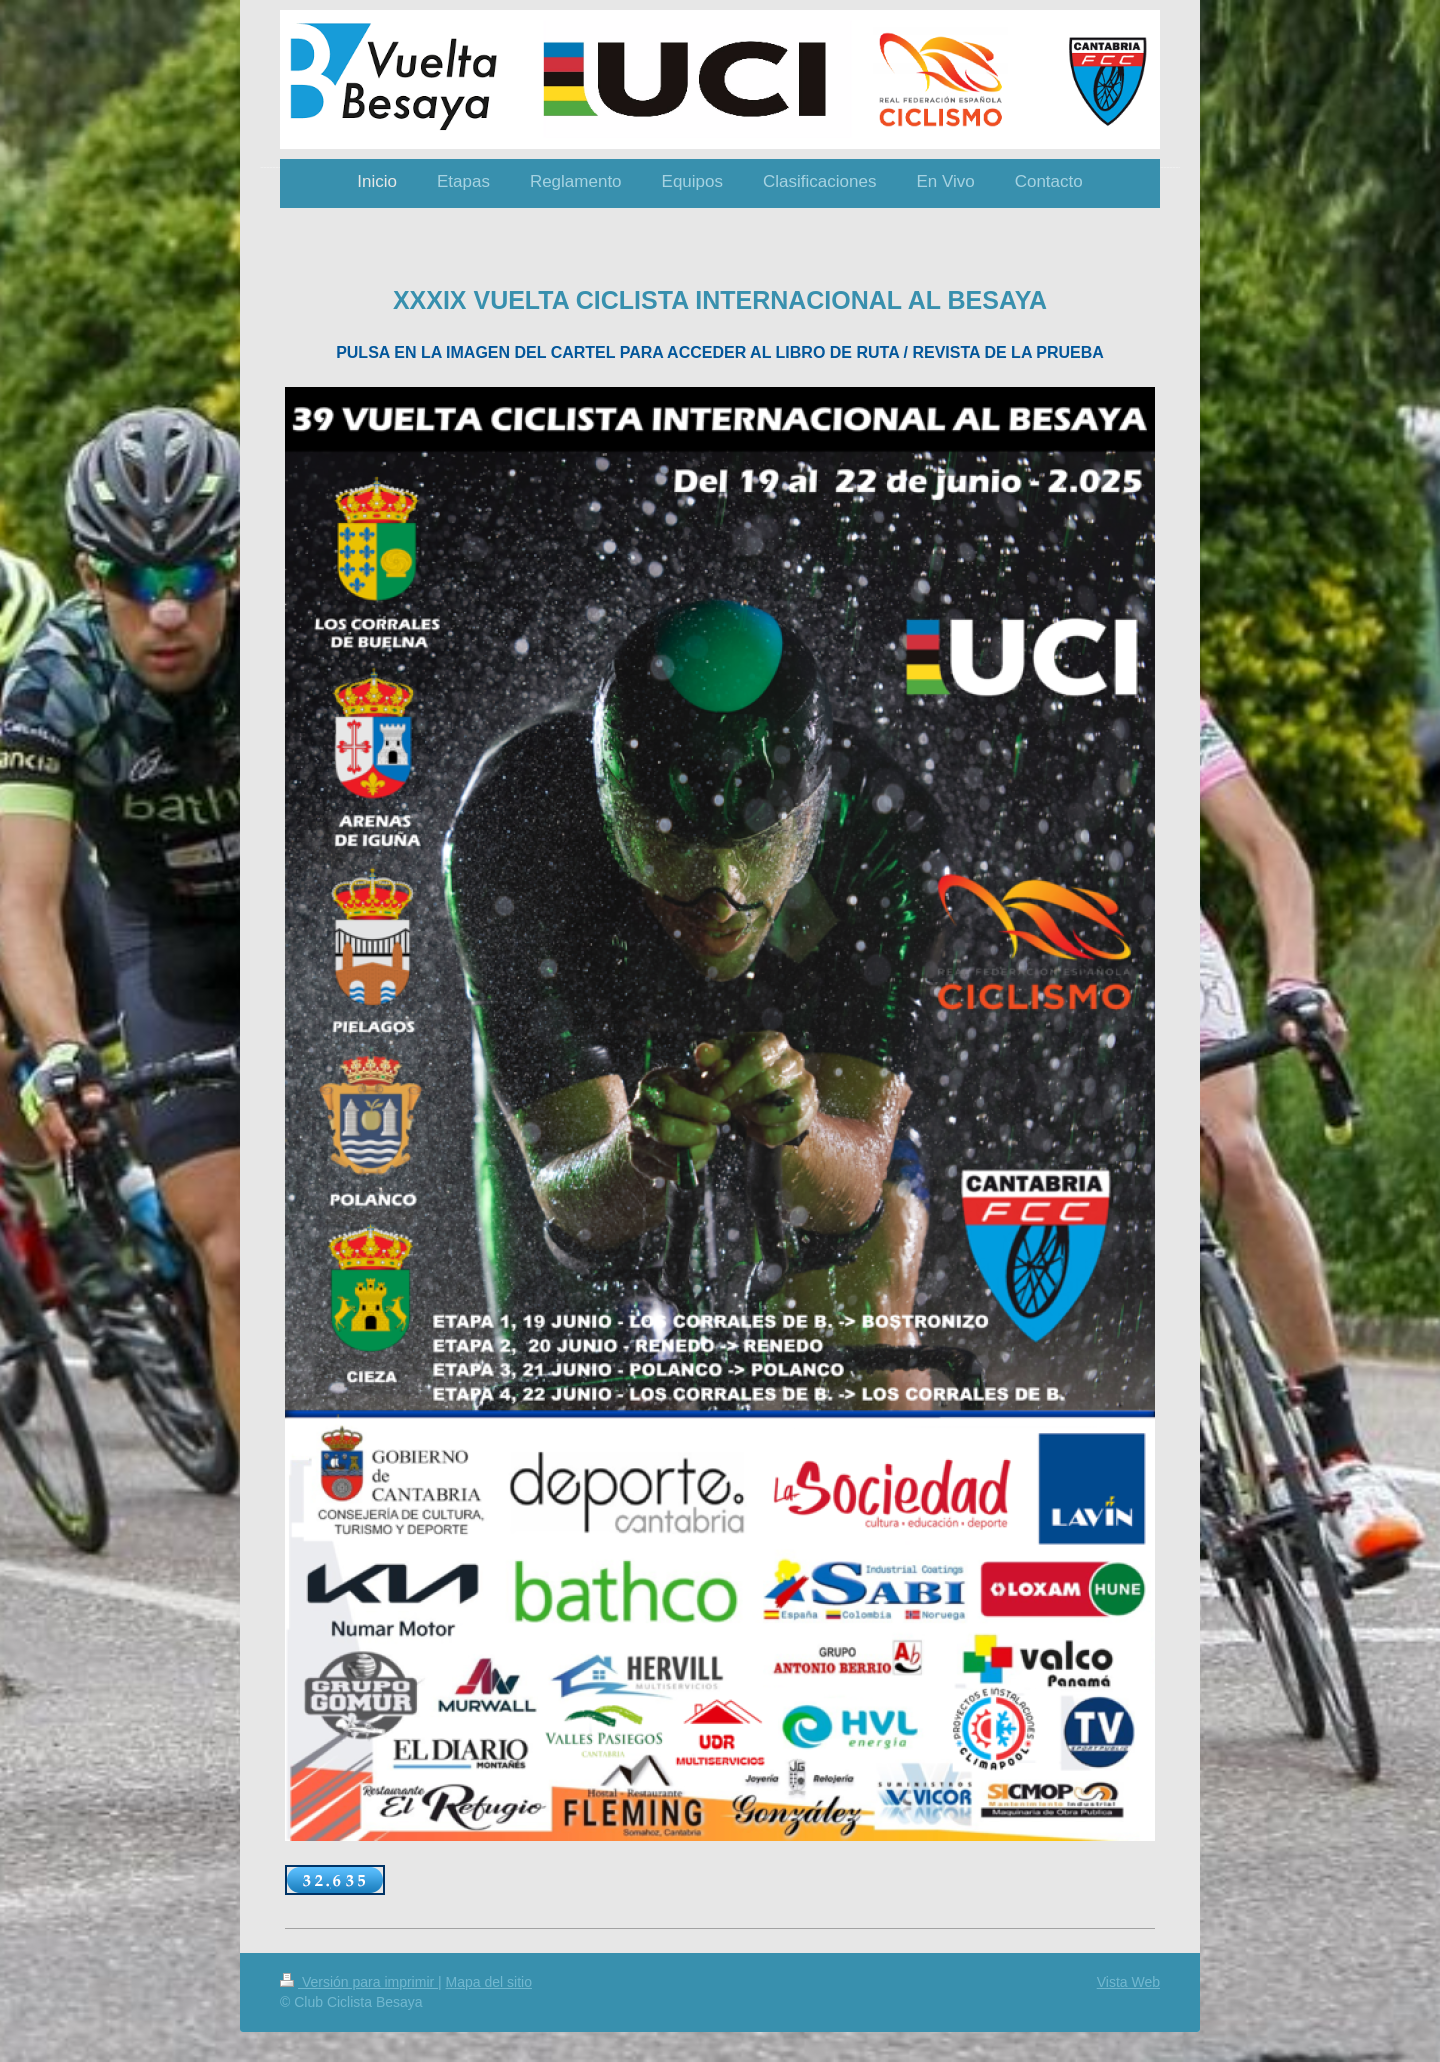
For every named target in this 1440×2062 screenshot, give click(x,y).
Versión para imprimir (359, 1982)
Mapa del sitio (489, 1982)
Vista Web (1128, 1982)
